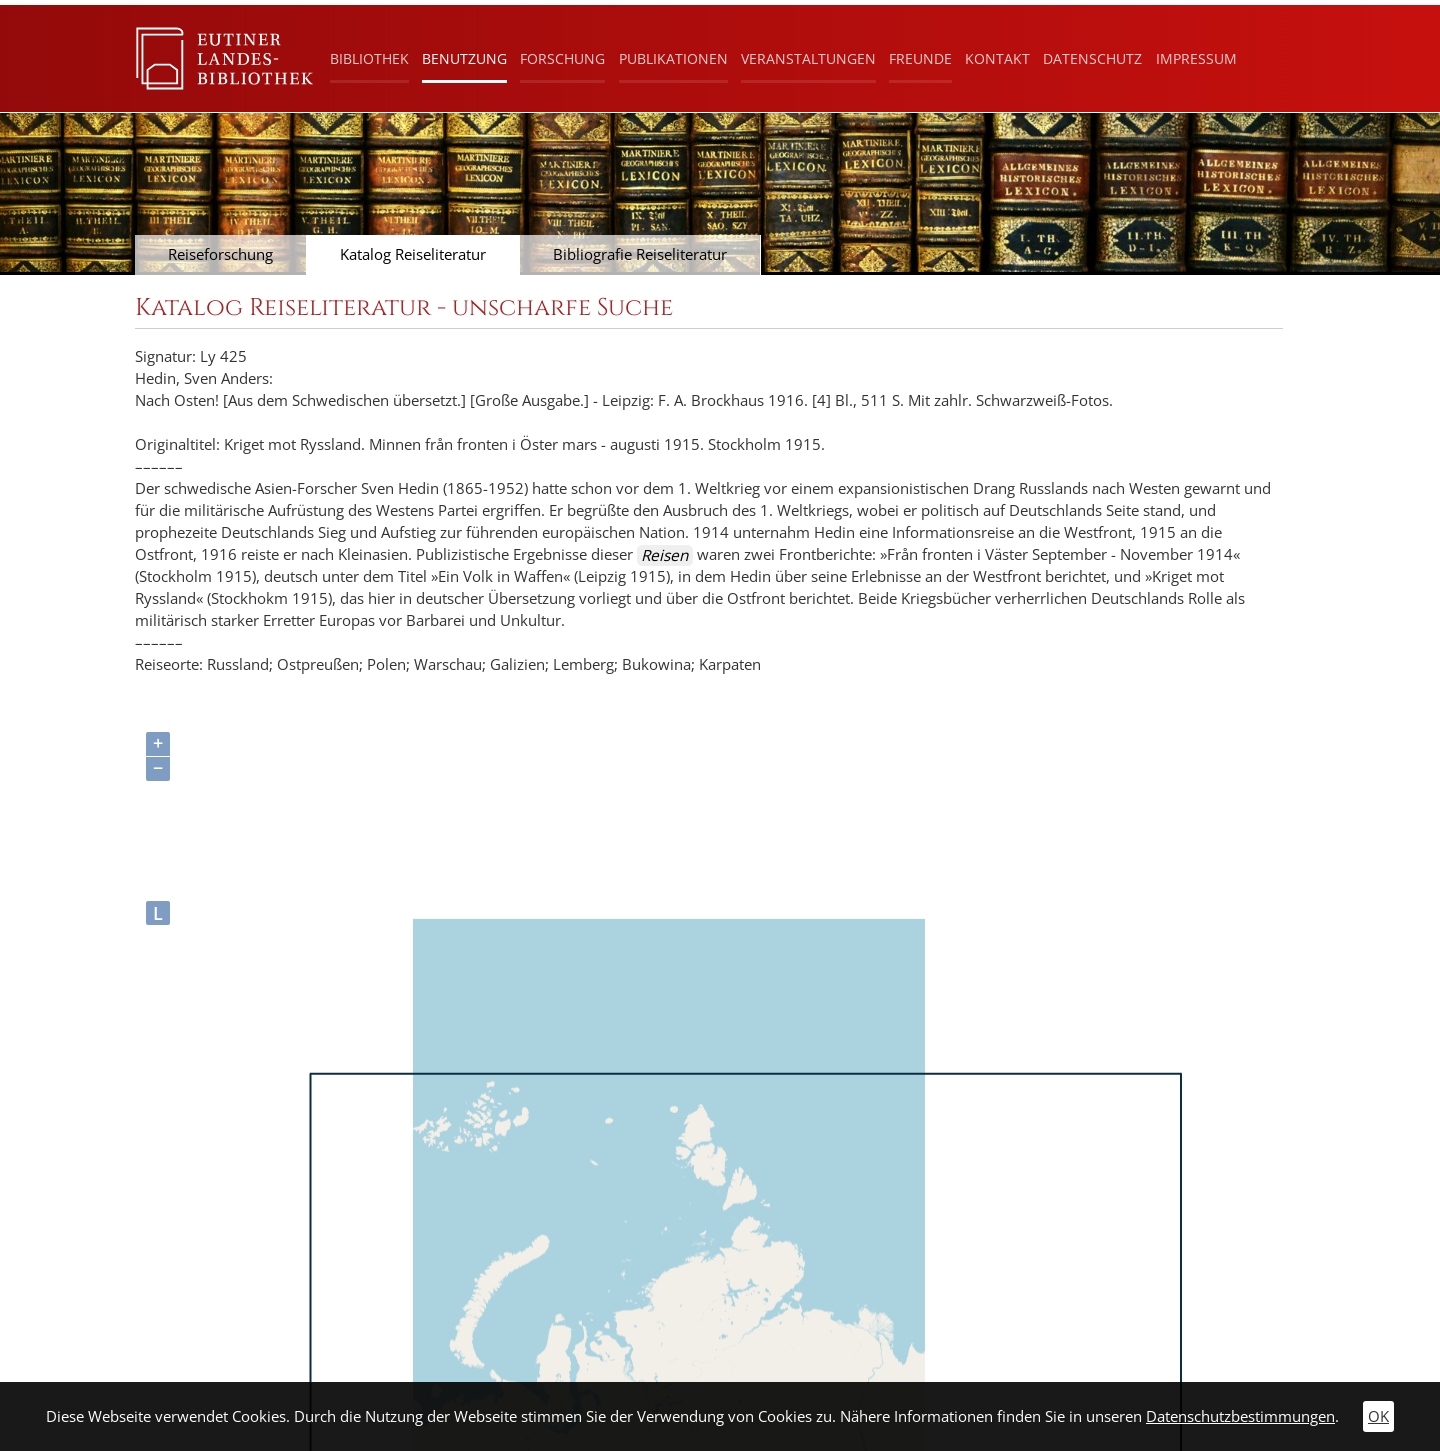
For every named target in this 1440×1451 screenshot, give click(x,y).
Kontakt (997, 58)
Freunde (920, 58)
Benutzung (464, 58)
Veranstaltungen (808, 58)
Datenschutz (1092, 58)
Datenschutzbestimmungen (1240, 1416)
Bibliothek (369, 58)
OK (1378, 1416)
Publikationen (673, 58)
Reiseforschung (220, 254)
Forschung (562, 58)
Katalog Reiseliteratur (413, 254)
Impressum (1196, 58)
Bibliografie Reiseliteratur (640, 254)
